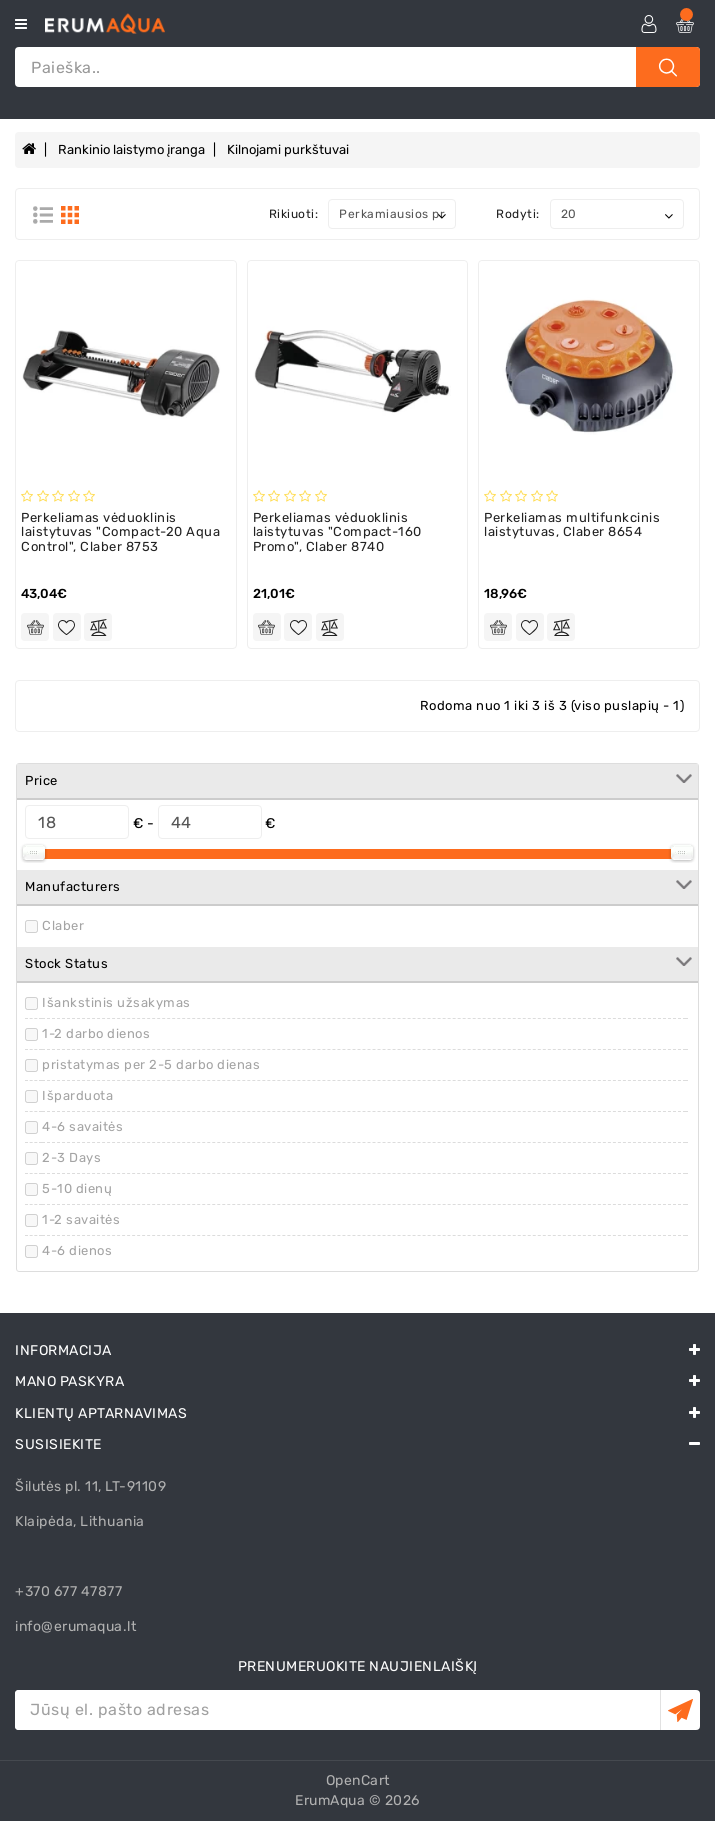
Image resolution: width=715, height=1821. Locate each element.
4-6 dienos (77, 1250)
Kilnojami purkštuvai (288, 149)
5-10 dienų (77, 1188)
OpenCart (358, 1780)
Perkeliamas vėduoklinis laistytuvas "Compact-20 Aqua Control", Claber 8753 (120, 532)
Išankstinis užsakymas (116, 1002)
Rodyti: (518, 214)
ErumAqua (330, 1800)
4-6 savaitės (82, 1126)
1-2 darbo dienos (96, 1033)
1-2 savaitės (81, 1219)
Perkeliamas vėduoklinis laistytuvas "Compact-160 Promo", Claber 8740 (337, 532)
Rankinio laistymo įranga (131, 149)
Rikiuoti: (294, 214)
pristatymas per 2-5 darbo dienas (151, 1064)
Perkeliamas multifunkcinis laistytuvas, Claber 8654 (572, 524)
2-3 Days (71, 1157)
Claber (63, 925)
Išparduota (77, 1095)
